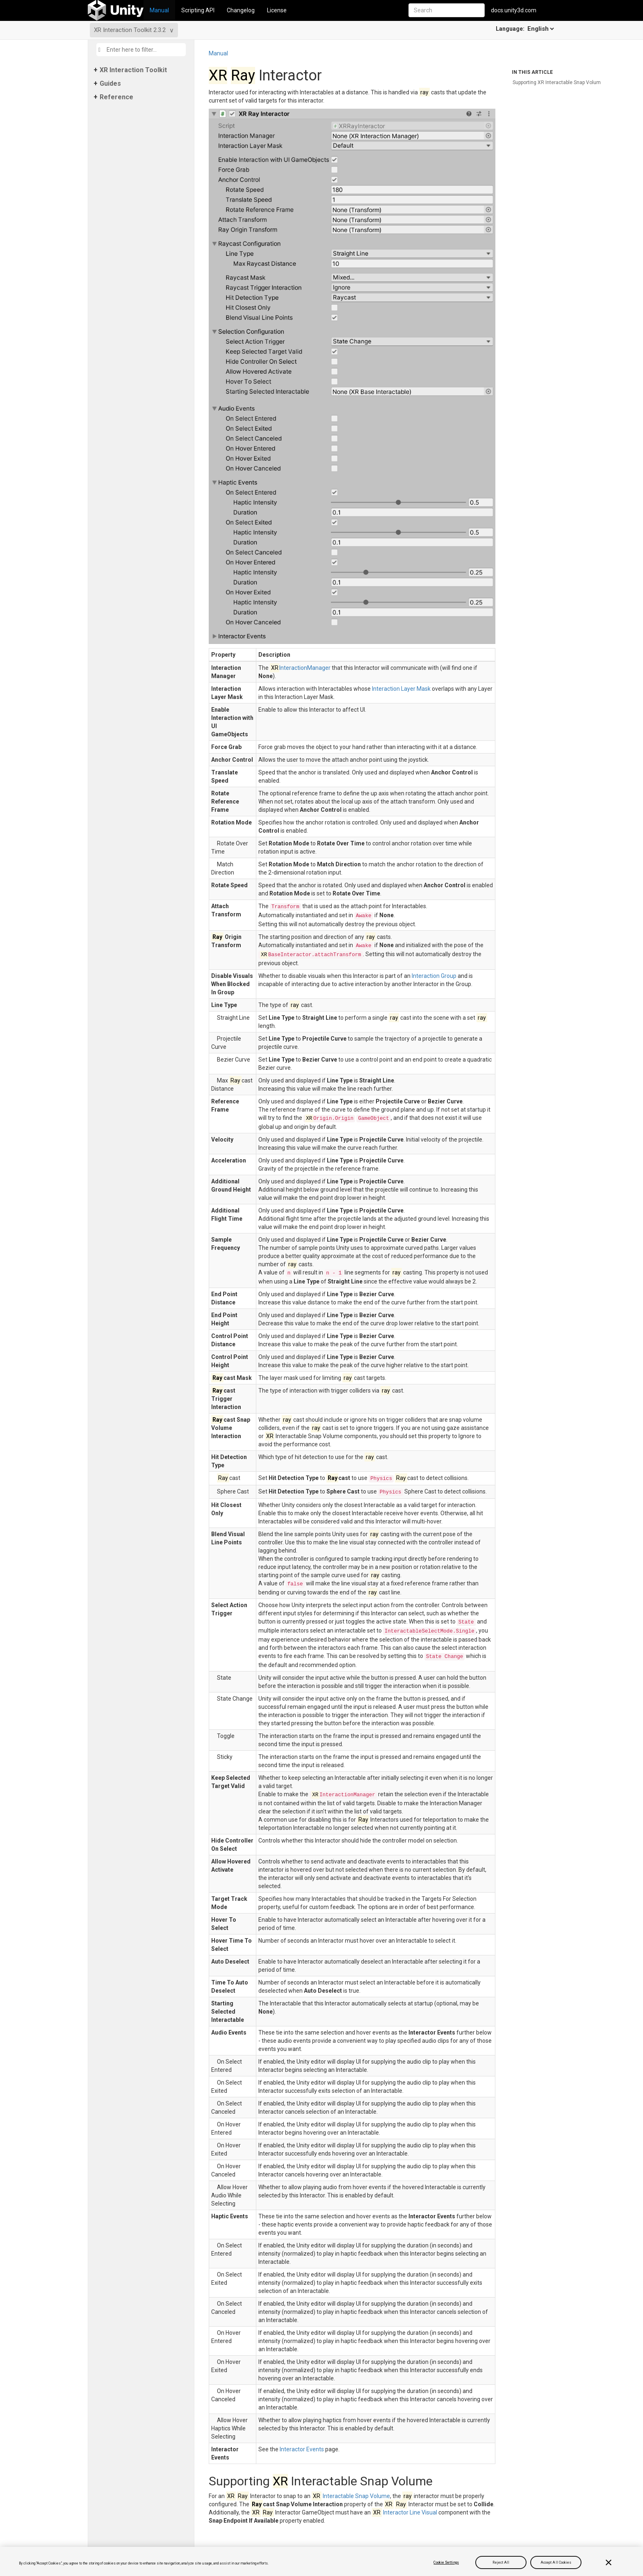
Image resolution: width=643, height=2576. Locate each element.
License (277, 10)
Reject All (501, 2562)
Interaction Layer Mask (401, 688)
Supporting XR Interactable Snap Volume (558, 82)
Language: (525, 29)
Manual (159, 10)
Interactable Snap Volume (351, 2496)
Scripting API (197, 10)
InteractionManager (300, 668)
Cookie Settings (445, 2562)
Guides (110, 83)
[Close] (608, 2562)
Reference (116, 97)
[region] (321, 2561)
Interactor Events (302, 2449)
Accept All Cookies (556, 2562)
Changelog (241, 10)
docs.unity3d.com (513, 10)
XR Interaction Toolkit (133, 70)
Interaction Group (434, 976)
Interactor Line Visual (404, 2512)
